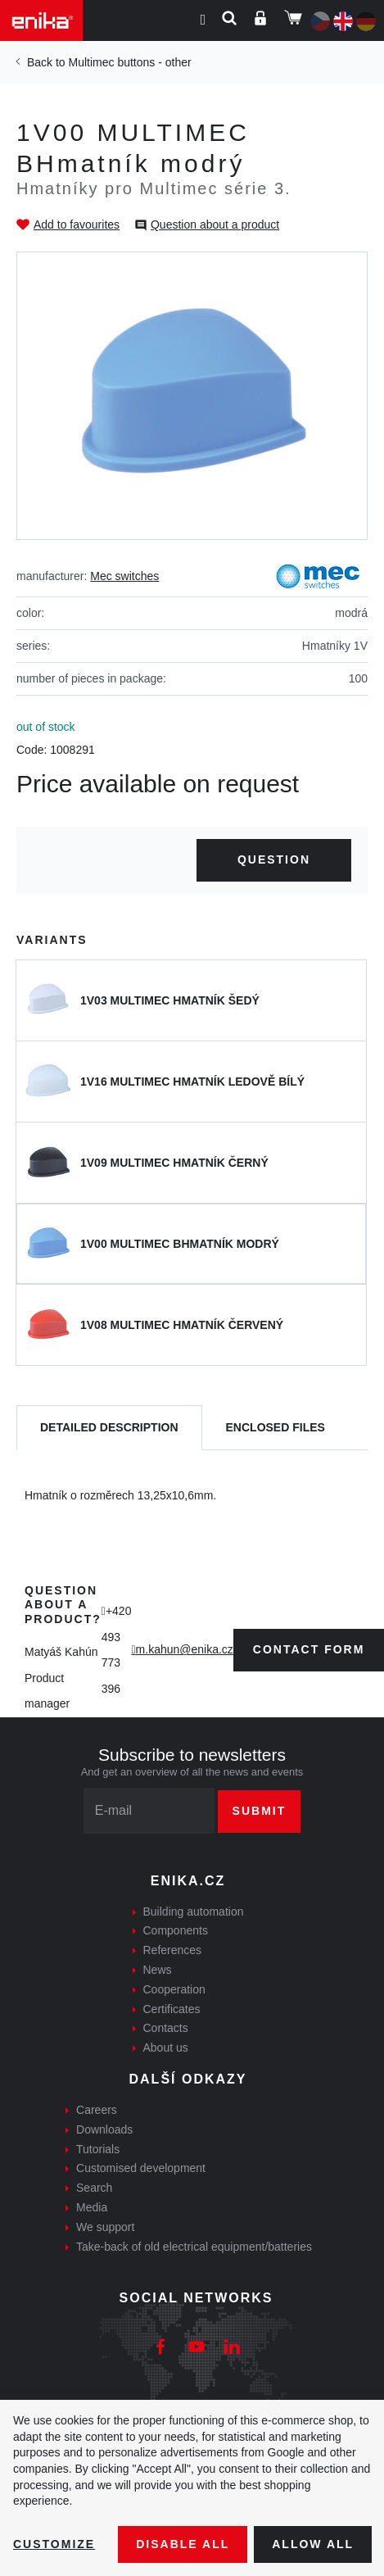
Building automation (193, 1911)
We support (105, 2227)
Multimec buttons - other (129, 62)
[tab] (109, 1427)
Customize (54, 2544)
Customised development (141, 2168)
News (157, 1969)
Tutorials (98, 2149)
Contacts (165, 2027)
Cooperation (174, 1989)
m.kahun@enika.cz (184, 1649)
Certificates (172, 2009)
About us (165, 2047)
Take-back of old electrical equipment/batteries (194, 2246)
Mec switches (124, 576)
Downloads (104, 2129)
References (172, 1950)
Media (91, 2207)
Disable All (182, 2544)
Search (94, 2187)
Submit (260, 1810)
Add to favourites (77, 224)
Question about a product (215, 224)
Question (273, 859)
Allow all (313, 2544)
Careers (96, 2109)
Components (175, 1930)
